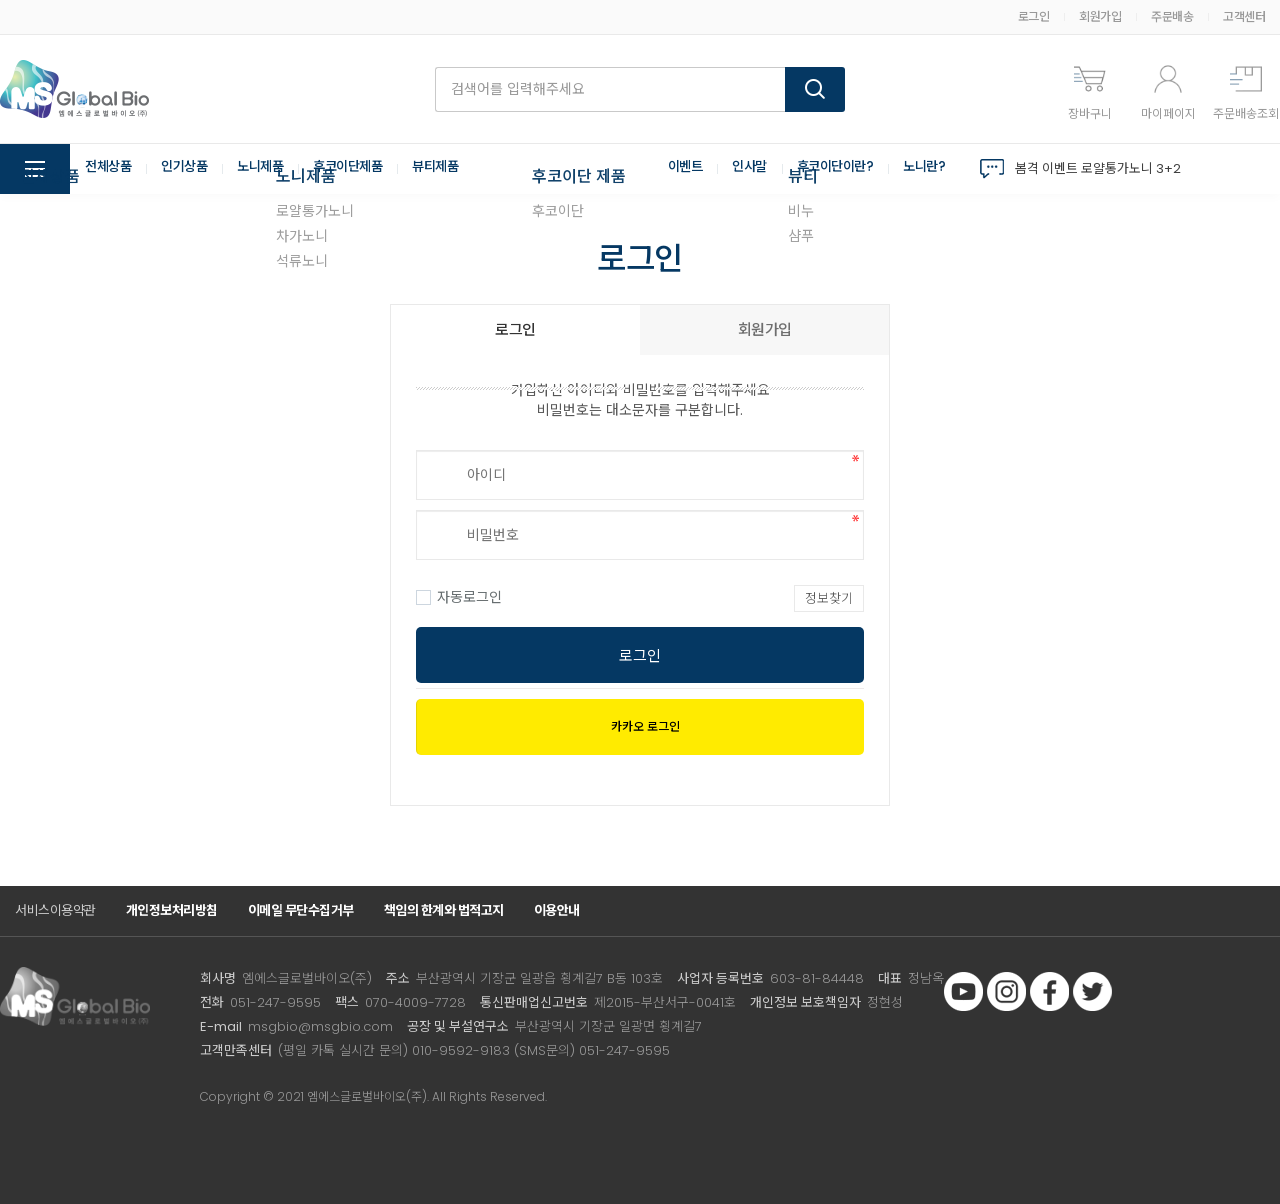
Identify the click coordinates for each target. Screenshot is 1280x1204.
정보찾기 (829, 598)
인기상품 (190, 169)
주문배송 (1172, 16)
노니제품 (270, 169)
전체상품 (110, 169)
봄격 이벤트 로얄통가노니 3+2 (1098, 168)
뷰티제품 (455, 169)
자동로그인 (459, 597)
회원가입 (1100, 16)
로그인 (1034, 16)
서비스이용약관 (55, 910)
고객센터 (1244, 16)
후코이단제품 (362, 169)
